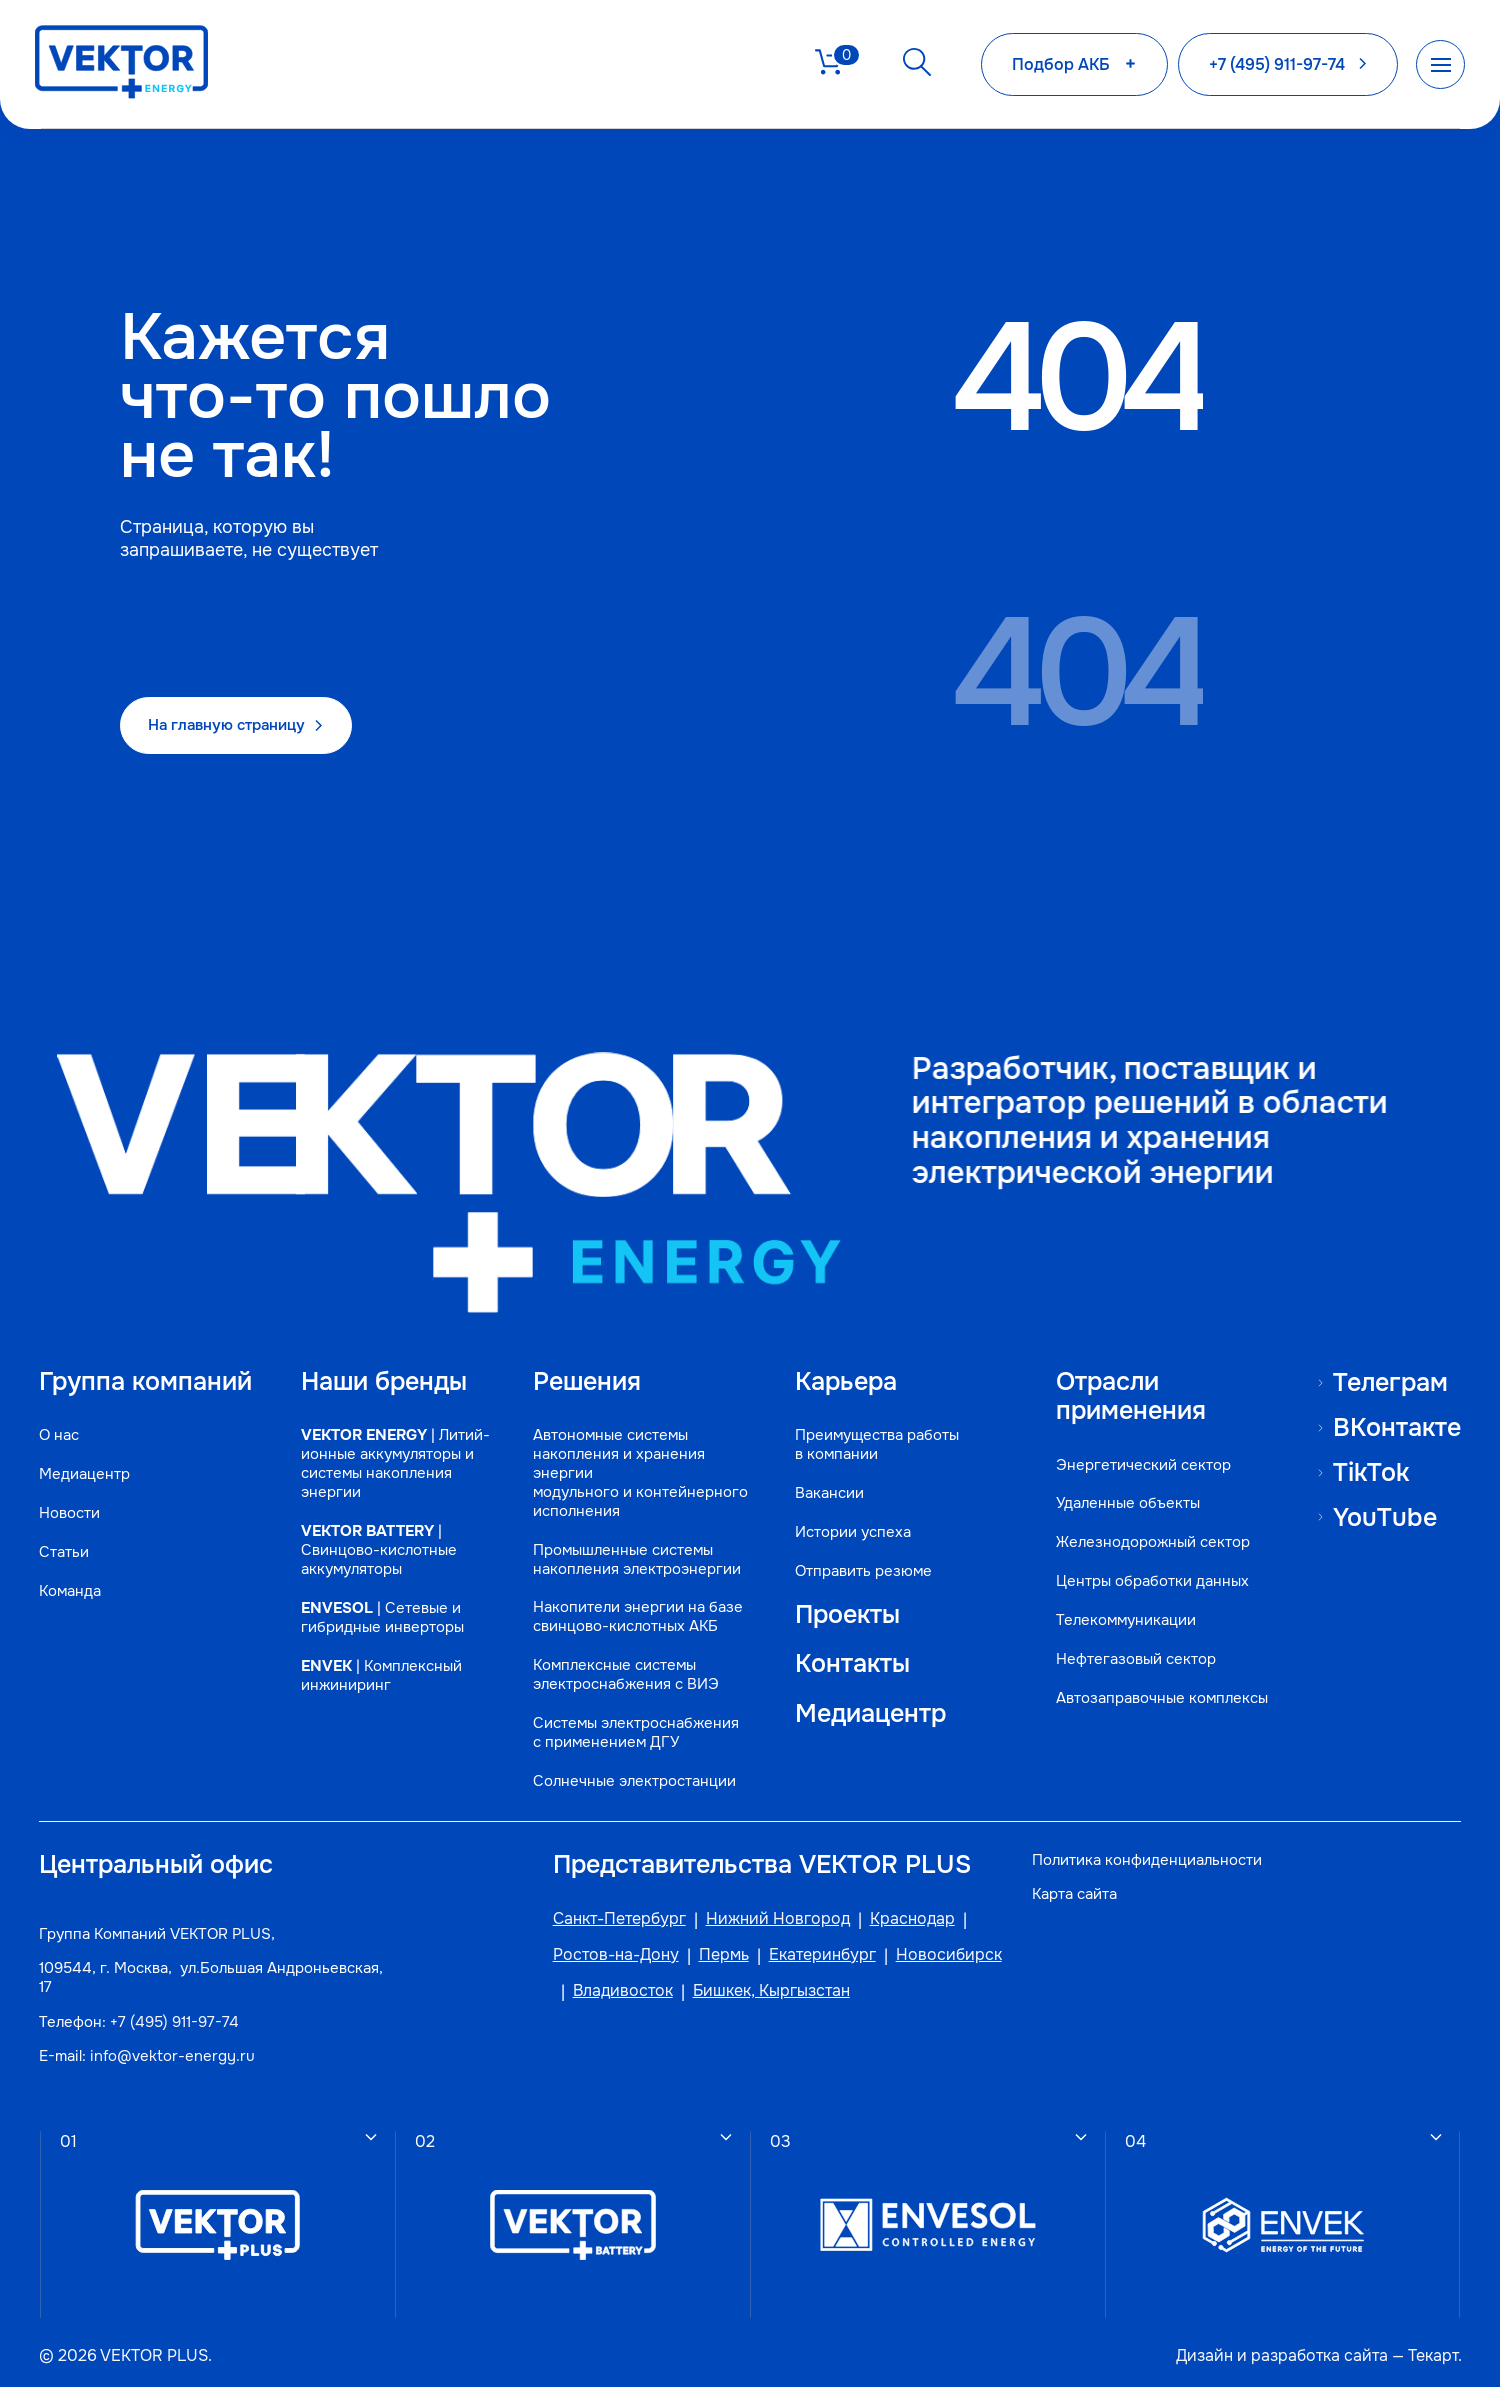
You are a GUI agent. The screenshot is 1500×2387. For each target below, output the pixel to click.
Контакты (849, 1652)
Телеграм (1390, 1366)
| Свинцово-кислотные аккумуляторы (381, 1555)
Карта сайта (1076, 1883)
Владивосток (614, 1982)
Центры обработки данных (1151, 1568)
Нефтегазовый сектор (1135, 1646)
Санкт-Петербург (610, 1910)
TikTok (1371, 1457)
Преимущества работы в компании (874, 1431)
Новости (70, 1499)
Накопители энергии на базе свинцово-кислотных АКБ (634, 1604)
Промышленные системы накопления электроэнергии (633, 1546)
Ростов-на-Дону (607, 1946)
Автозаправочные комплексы (1161, 1685)
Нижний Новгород (769, 1910)
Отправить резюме (860, 1557)
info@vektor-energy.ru (173, 2046)
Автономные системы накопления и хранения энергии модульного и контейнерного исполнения (636, 1459)
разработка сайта (1317, 2347)
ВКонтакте (1396, 1412)
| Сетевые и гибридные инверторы (384, 1623)
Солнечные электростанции (630, 1768)
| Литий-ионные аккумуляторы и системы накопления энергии (389, 1459)
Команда (71, 1577)
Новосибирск (940, 1946)
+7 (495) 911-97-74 (175, 2012)
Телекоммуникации (1125, 1607)
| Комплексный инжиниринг (383, 1681)
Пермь (715, 1946)
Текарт (1431, 2347)
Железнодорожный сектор (1152, 1529)
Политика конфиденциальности (1149, 1849)
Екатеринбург (813, 1946)
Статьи (65, 1538)
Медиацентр (85, 1460)
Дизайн (1202, 2347)
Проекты (844, 1602)
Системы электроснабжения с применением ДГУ (632, 1720)
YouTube (1384, 1502)
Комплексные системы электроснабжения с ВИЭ (622, 1662)
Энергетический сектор (1142, 1451)
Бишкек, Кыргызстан (762, 1982)
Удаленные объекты (1127, 1490)
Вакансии (826, 1479)
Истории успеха (850, 1518)
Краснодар (903, 1910)
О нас (60, 1421)
